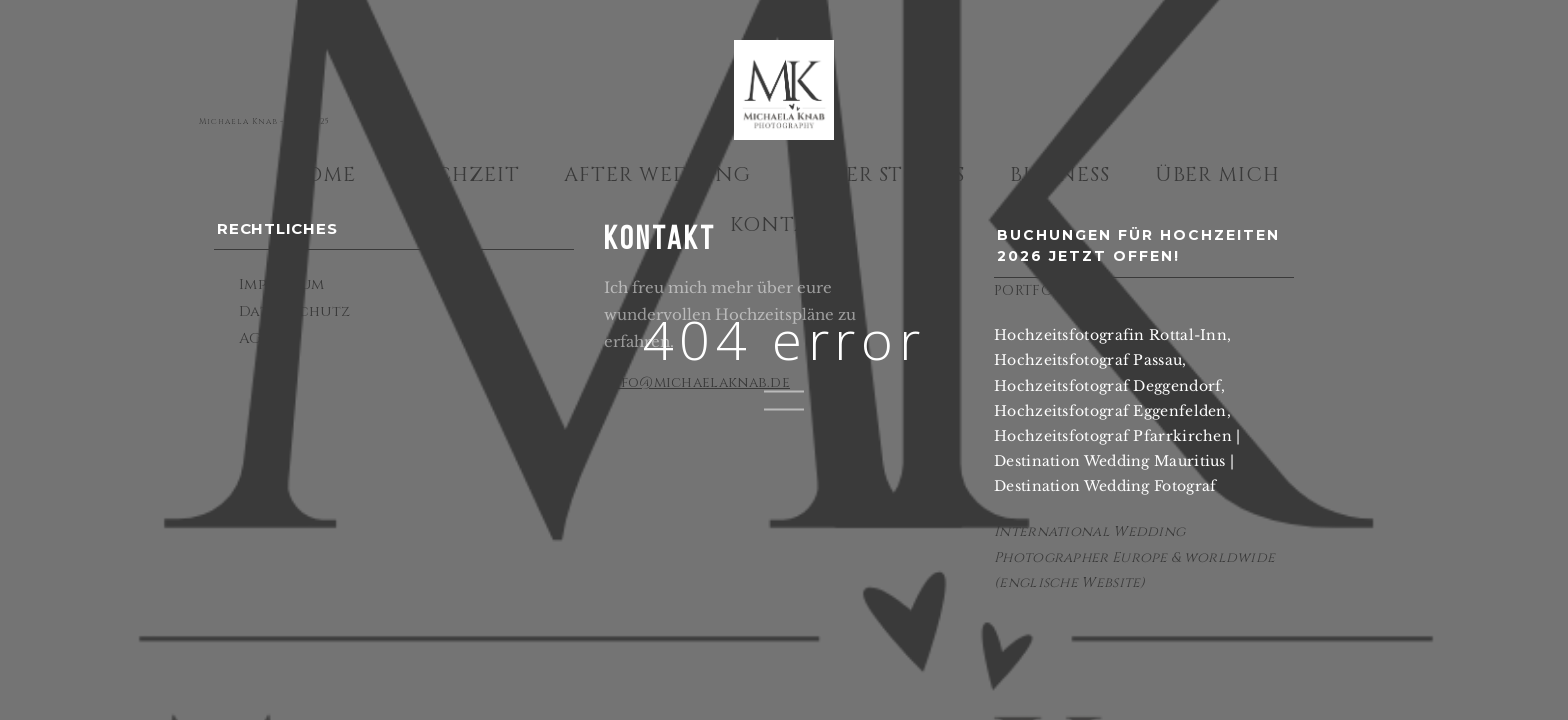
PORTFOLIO (1036, 290)
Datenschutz (294, 311)
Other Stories (880, 174)
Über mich (1218, 174)
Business (1060, 174)
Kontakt (784, 224)
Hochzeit (460, 174)
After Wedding (657, 174)
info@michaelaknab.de (697, 382)
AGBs (258, 338)
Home (322, 174)
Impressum (282, 284)
